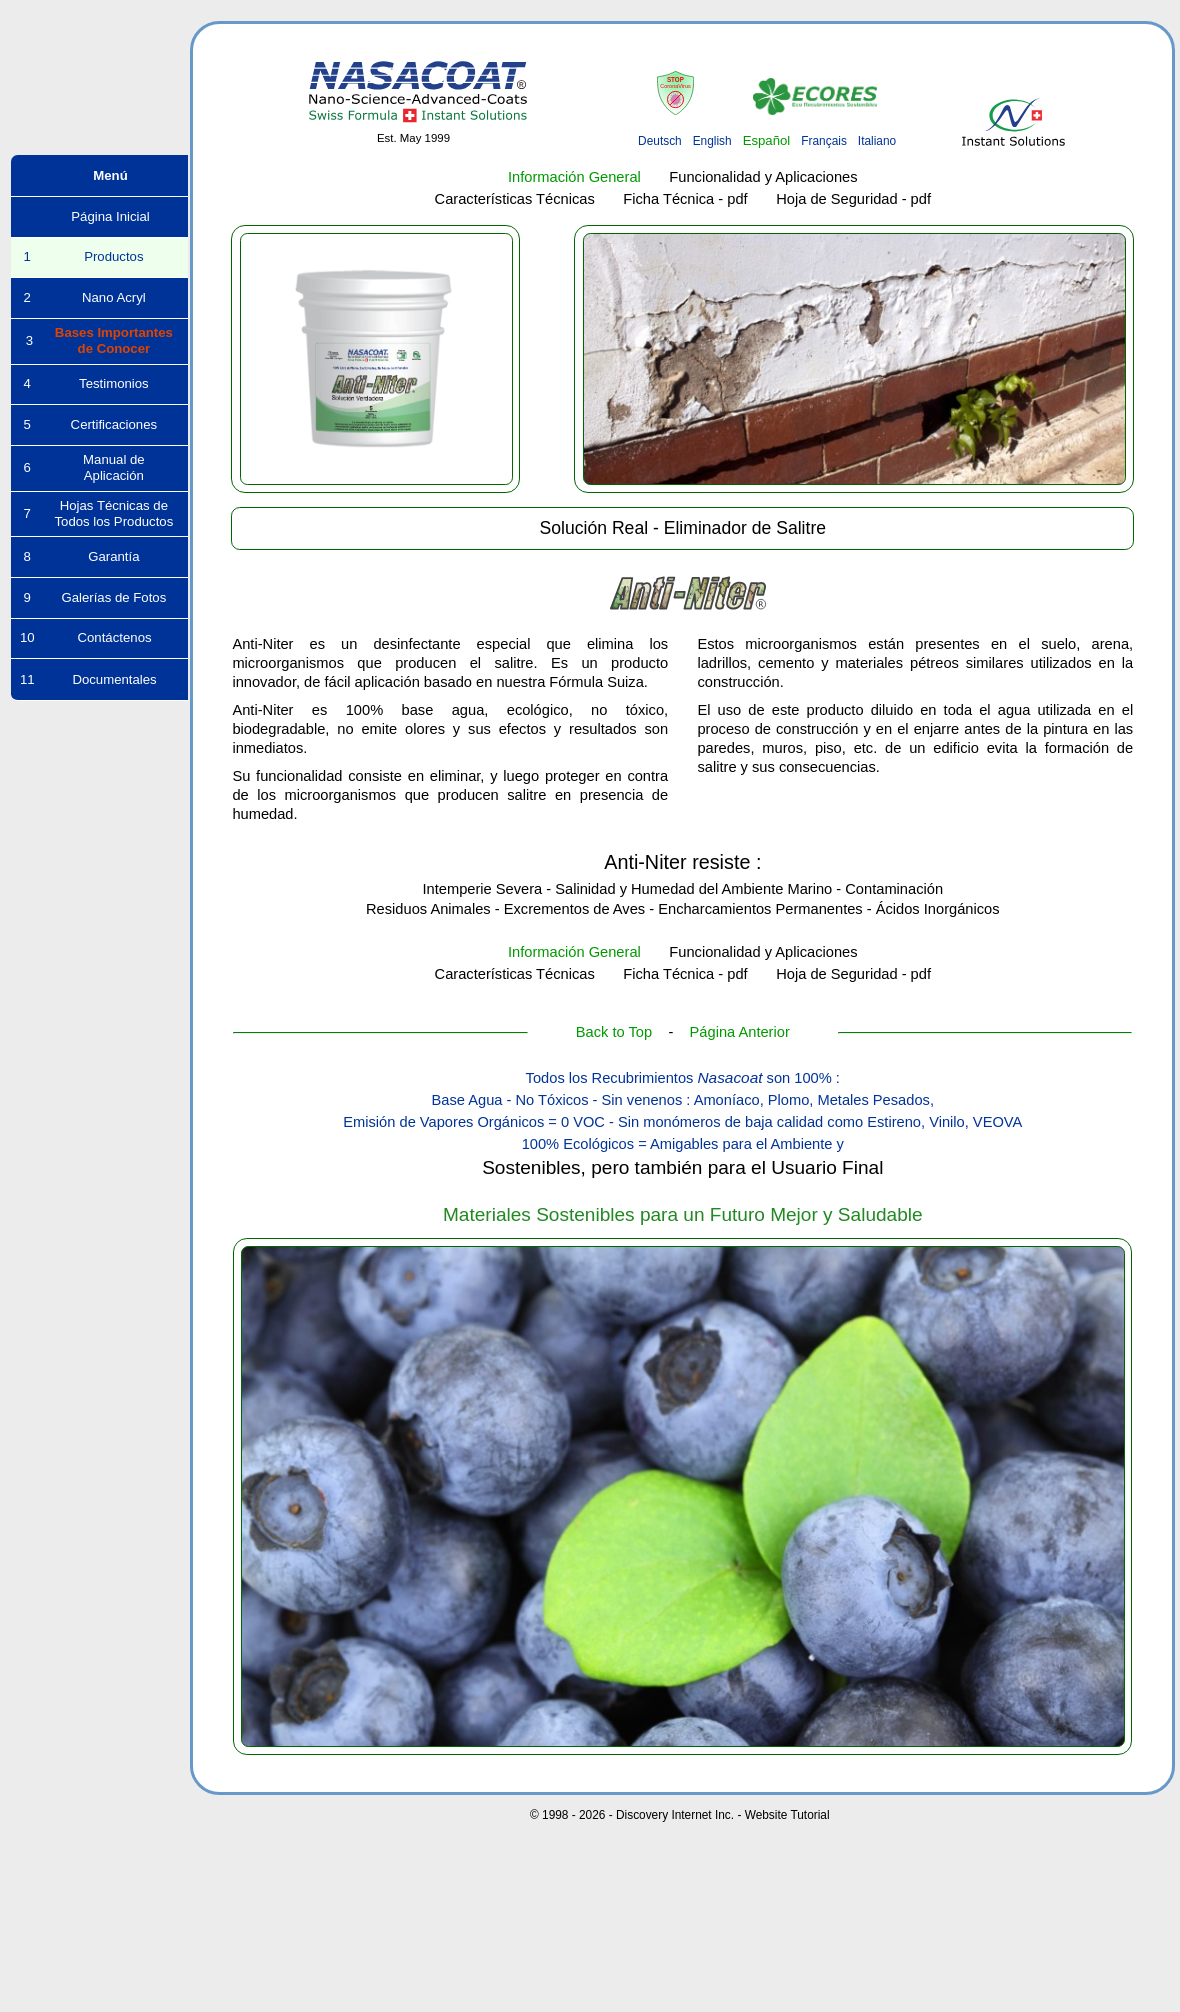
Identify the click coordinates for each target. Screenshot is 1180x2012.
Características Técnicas (515, 199)
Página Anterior (740, 1032)
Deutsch (660, 141)
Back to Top (614, 1032)
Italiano (877, 141)
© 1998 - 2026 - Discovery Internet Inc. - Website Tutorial (680, 1815)
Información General (574, 177)
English (712, 141)
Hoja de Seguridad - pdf (853, 199)
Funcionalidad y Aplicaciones (763, 177)
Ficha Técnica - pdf (685, 199)
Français (824, 141)
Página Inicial (99, 216)
